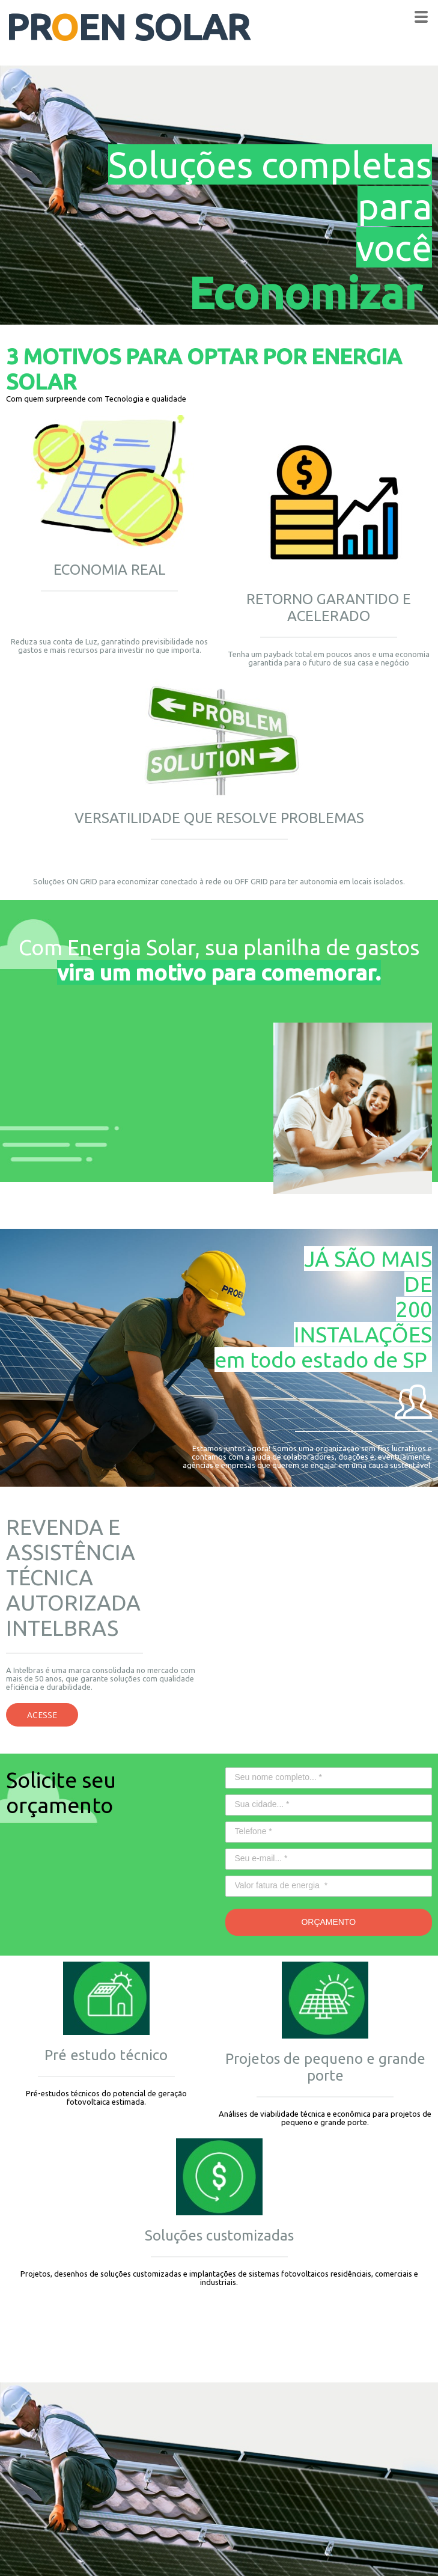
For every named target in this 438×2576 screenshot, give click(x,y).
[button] (42, 1715)
